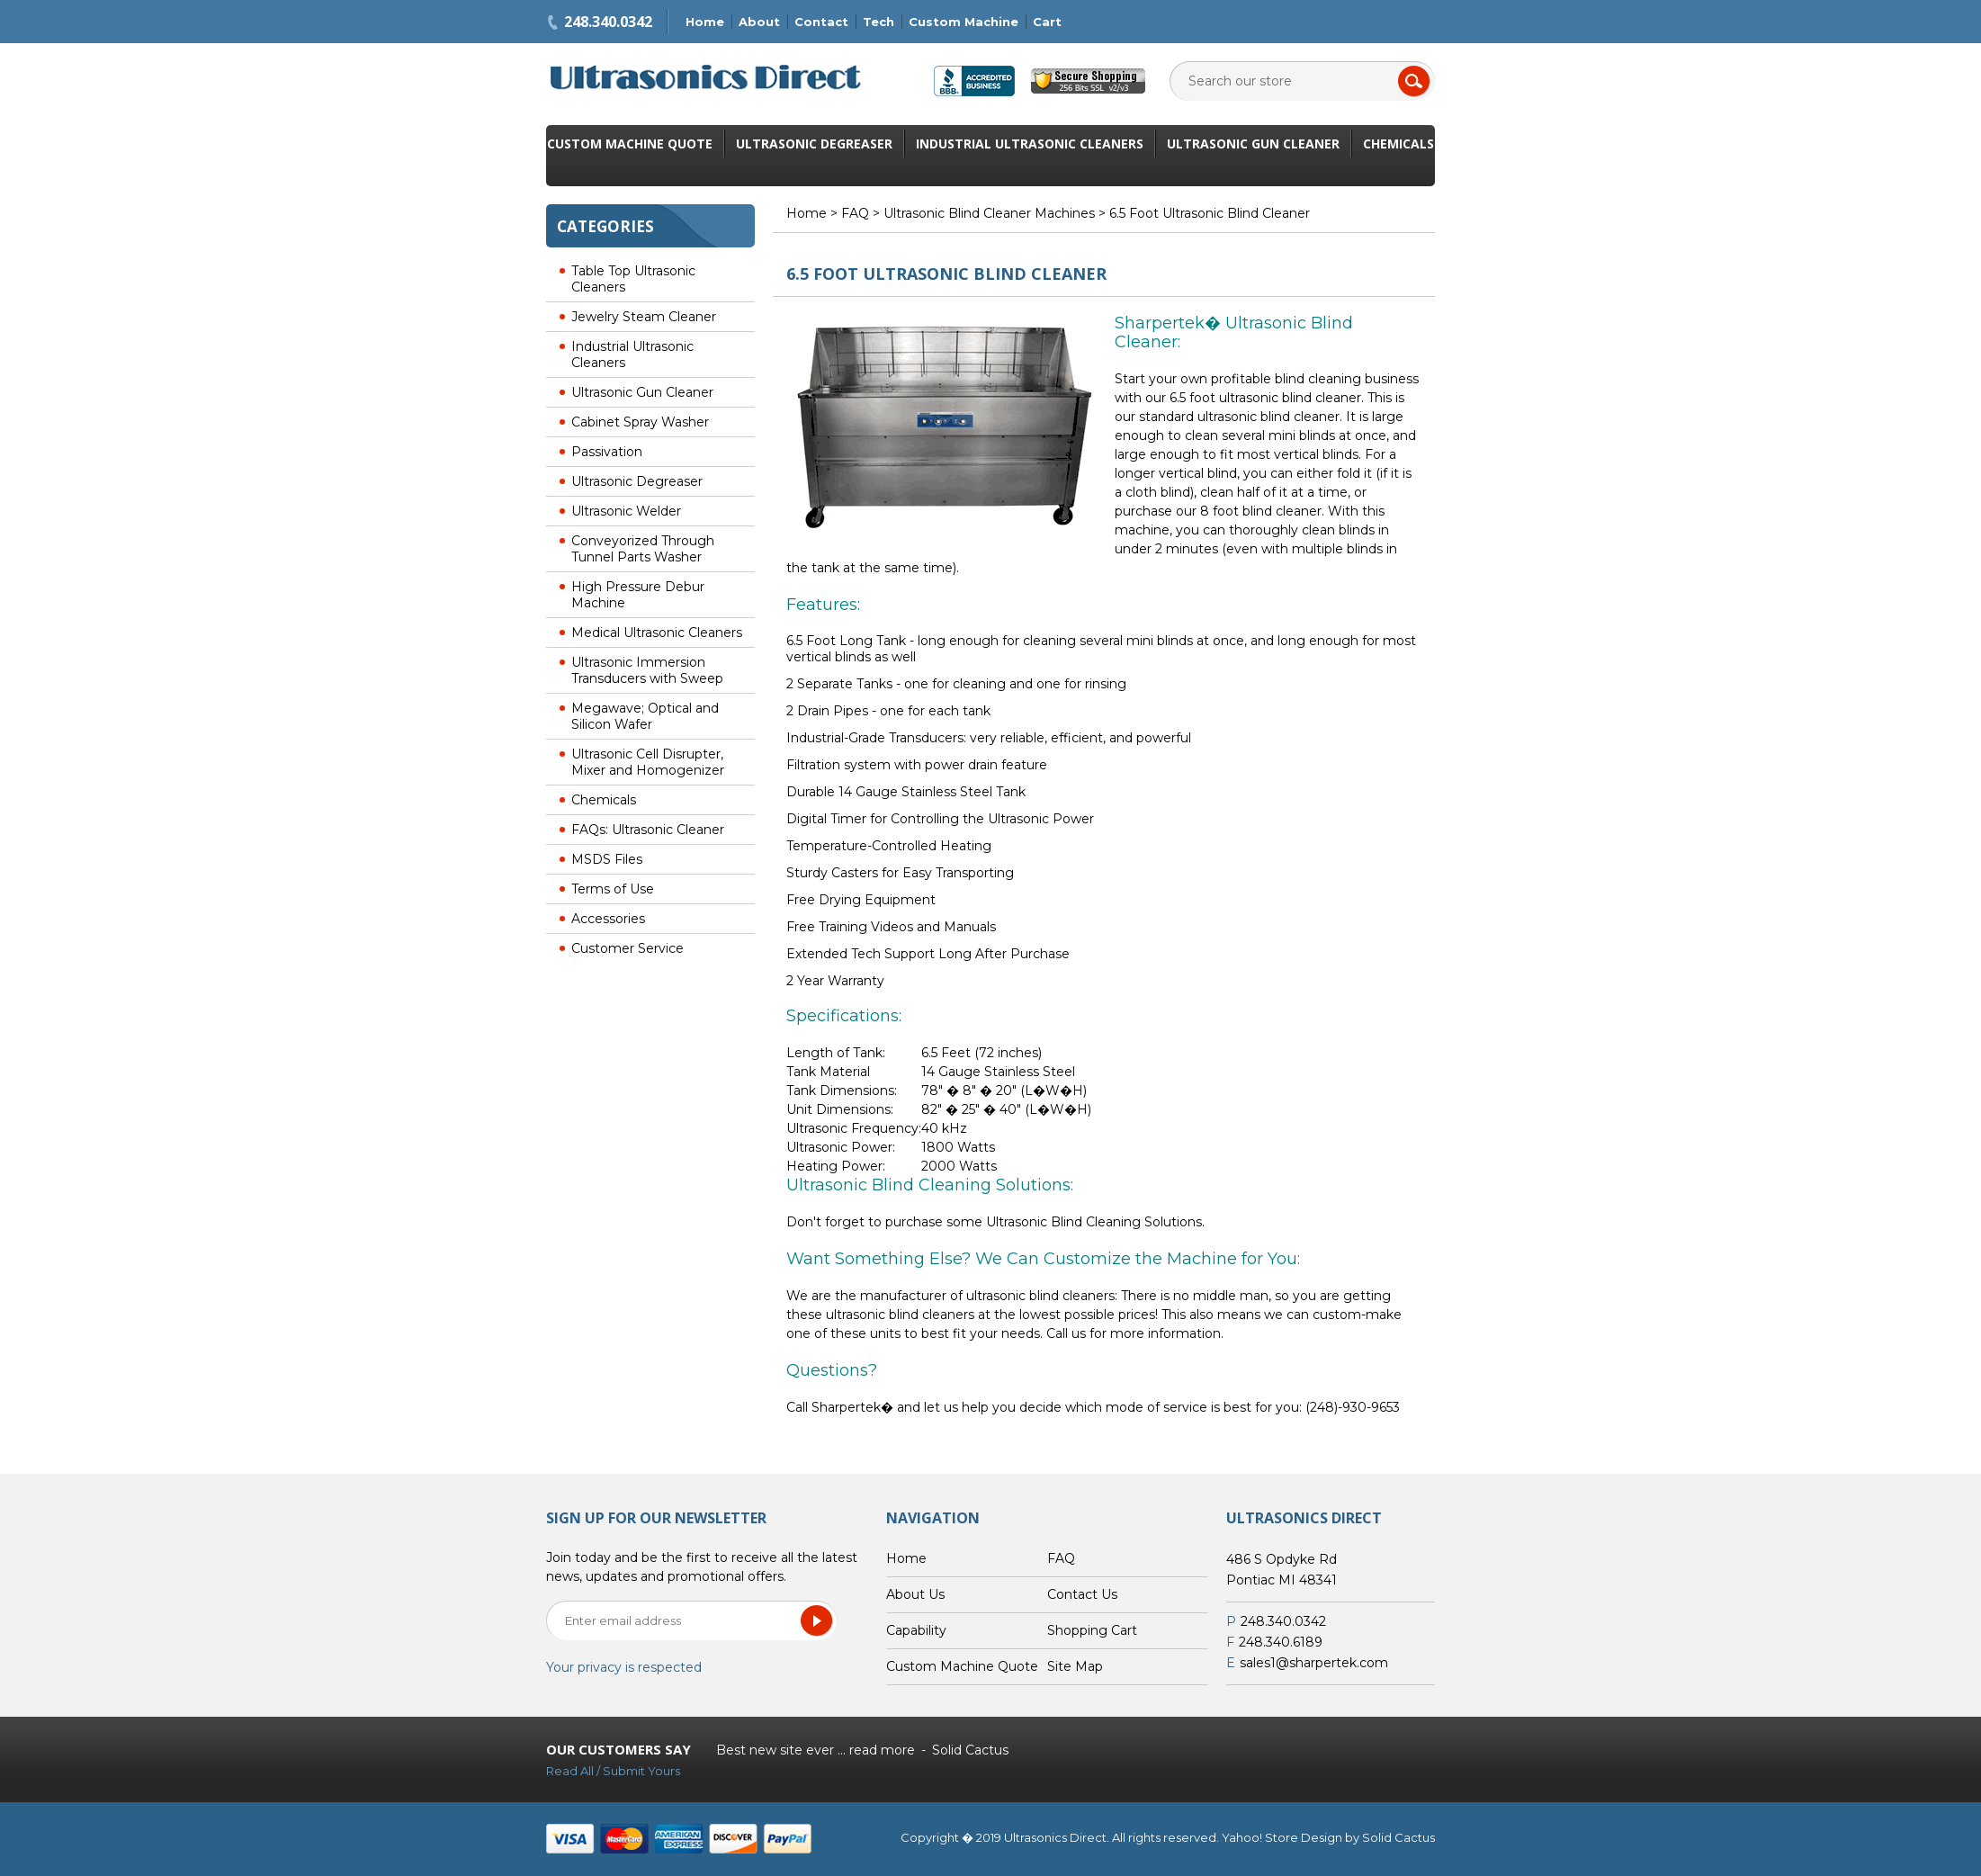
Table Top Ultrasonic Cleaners (633, 279)
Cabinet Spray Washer (640, 422)
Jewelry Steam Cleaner (643, 317)
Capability (916, 1630)
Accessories (608, 919)
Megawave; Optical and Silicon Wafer (645, 716)
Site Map (1075, 1666)
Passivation (606, 452)
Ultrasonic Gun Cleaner (1253, 143)
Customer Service (627, 948)
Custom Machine (963, 21)
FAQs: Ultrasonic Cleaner (647, 829)
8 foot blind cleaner (1261, 511)
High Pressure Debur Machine (637, 595)
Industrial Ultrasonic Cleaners (1029, 143)
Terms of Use (612, 889)
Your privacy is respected (624, 1667)
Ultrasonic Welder (626, 511)
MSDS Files (606, 859)
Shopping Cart (1092, 1630)
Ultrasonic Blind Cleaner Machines (989, 213)
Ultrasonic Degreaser (814, 143)
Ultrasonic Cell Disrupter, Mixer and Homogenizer (647, 762)
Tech (878, 21)
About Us (915, 1594)
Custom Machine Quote (630, 143)
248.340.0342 (608, 21)
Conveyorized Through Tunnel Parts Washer (642, 549)
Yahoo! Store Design (1282, 1837)
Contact (821, 21)
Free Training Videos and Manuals (891, 927)
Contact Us (1082, 1594)
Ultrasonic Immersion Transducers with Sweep (647, 670)
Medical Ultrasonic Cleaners (656, 632)
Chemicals (1398, 143)
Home (705, 21)
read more (882, 1750)
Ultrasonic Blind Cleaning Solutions (1094, 1222)
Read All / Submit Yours (613, 1771)
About (759, 21)
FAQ (855, 213)
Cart (1047, 21)
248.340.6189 (1280, 1642)
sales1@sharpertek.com (1314, 1663)
